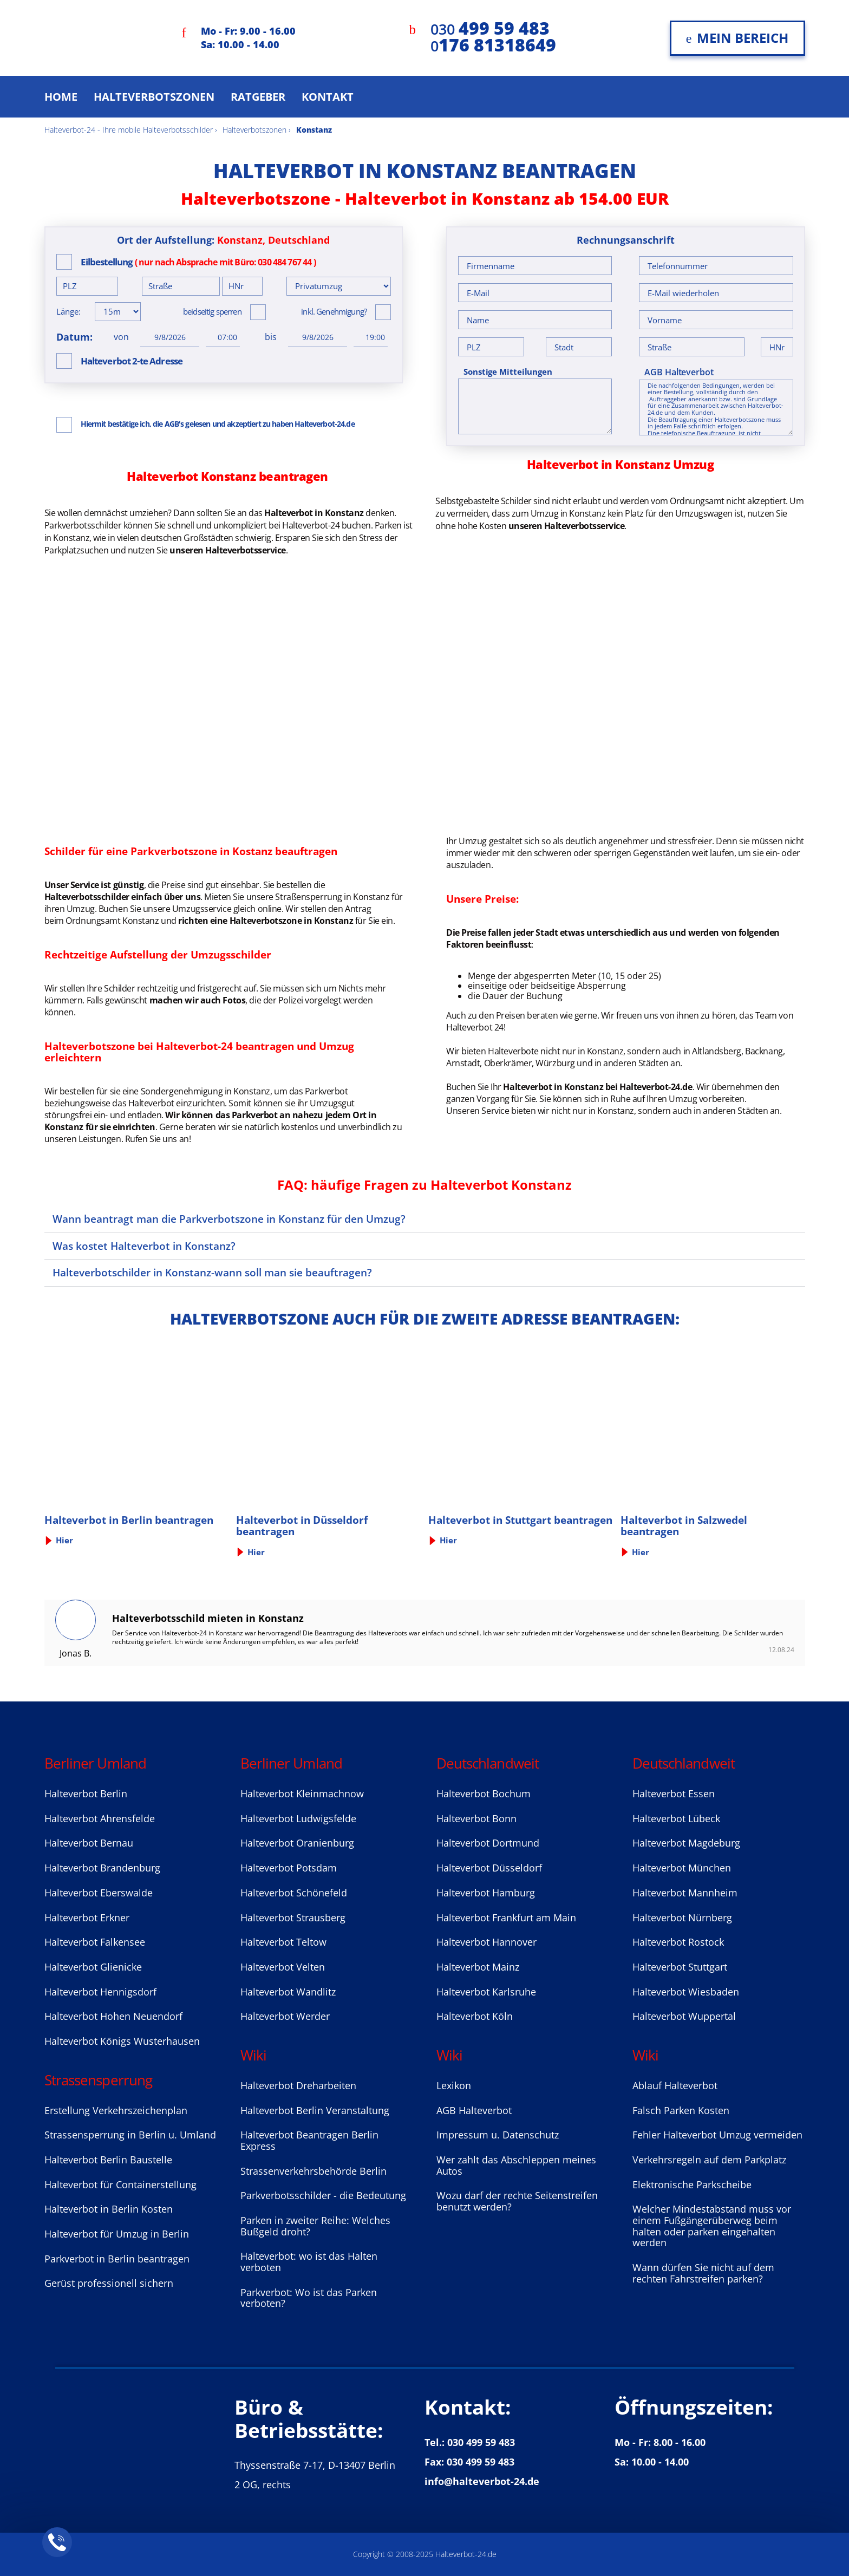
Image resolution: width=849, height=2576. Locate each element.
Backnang (763, 1051)
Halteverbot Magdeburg (686, 1842)
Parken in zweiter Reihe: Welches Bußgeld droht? (315, 2226)
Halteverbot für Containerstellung (120, 2184)
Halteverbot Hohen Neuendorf (113, 2016)
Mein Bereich (737, 38)
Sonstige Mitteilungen (507, 371)
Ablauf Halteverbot (674, 2085)
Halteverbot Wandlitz (288, 1991)
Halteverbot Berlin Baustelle (108, 2159)
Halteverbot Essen (673, 1793)
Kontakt (328, 96)
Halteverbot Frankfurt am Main (506, 1917)
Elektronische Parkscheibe (692, 2184)
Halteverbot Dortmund (487, 1842)
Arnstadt (463, 1063)
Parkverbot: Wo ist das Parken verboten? (308, 2298)
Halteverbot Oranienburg (297, 1842)
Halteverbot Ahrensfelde (99, 1818)
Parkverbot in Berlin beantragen (117, 2258)
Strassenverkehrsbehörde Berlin (313, 2170)
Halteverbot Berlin (85, 1793)
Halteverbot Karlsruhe (486, 1991)
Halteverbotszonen (154, 96)
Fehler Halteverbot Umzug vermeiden (717, 2134)
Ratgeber (258, 96)
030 (490, 29)
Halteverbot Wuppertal (684, 2016)
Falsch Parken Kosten (680, 2110)
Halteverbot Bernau (88, 1842)
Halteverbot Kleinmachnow (302, 1793)
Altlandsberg (716, 1051)
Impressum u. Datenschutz (497, 2134)
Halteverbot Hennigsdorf (100, 1991)
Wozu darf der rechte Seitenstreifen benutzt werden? (517, 2201)
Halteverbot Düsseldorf (489, 1867)
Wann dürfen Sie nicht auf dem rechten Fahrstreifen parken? (703, 2273)
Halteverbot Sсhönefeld (293, 1892)
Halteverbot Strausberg (292, 1917)
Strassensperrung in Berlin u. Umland (130, 2134)
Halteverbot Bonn (476, 1818)
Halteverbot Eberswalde (98, 1892)
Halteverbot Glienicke (93, 1966)
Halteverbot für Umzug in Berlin (116, 2233)
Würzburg (554, 1063)
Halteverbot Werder (285, 2016)
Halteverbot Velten (282, 1966)
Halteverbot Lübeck (676, 1818)
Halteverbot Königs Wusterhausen (122, 2040)
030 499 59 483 (481, 2442)
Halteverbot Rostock (678, 1941)
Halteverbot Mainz (477, 1966)
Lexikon (453, 2085)
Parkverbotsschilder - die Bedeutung (323, 2195)
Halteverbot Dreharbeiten (298, 2085)
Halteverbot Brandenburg (102, 1867)
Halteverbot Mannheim (684, 1892)
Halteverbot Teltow (283, 1941)
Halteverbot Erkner (86, 1917)
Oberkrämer (508, 1063)
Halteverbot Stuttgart (679, 1966)
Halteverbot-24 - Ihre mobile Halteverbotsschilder (128, 130)
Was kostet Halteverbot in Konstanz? (144, 1246)
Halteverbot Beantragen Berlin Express (309, 2140)
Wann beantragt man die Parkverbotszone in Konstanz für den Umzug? (229, 1218)
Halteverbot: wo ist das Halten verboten (308, 2261)
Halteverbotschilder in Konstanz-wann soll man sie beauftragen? (212, 1272)
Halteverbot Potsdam (288, 1867)
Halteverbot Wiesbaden (685, 1991)
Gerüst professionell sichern (108, 2283)
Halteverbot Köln (474, 2016)
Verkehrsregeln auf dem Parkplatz (709, 2159)
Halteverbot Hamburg (485, 1892)
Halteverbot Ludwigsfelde (298, 1818)
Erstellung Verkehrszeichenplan (115, 2110)
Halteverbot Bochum (483, 1793)
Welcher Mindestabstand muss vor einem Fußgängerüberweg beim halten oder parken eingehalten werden (711, 2225)
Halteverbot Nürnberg (682, 1917)
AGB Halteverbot (679, 372)
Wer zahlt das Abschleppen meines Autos (516, 2165)
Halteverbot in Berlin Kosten (108, 2208)
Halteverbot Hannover (486, 1941)
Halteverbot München (681, 1867)
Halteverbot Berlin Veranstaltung (314, 2110)
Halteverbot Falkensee (94, 1941)
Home (60, 96)
